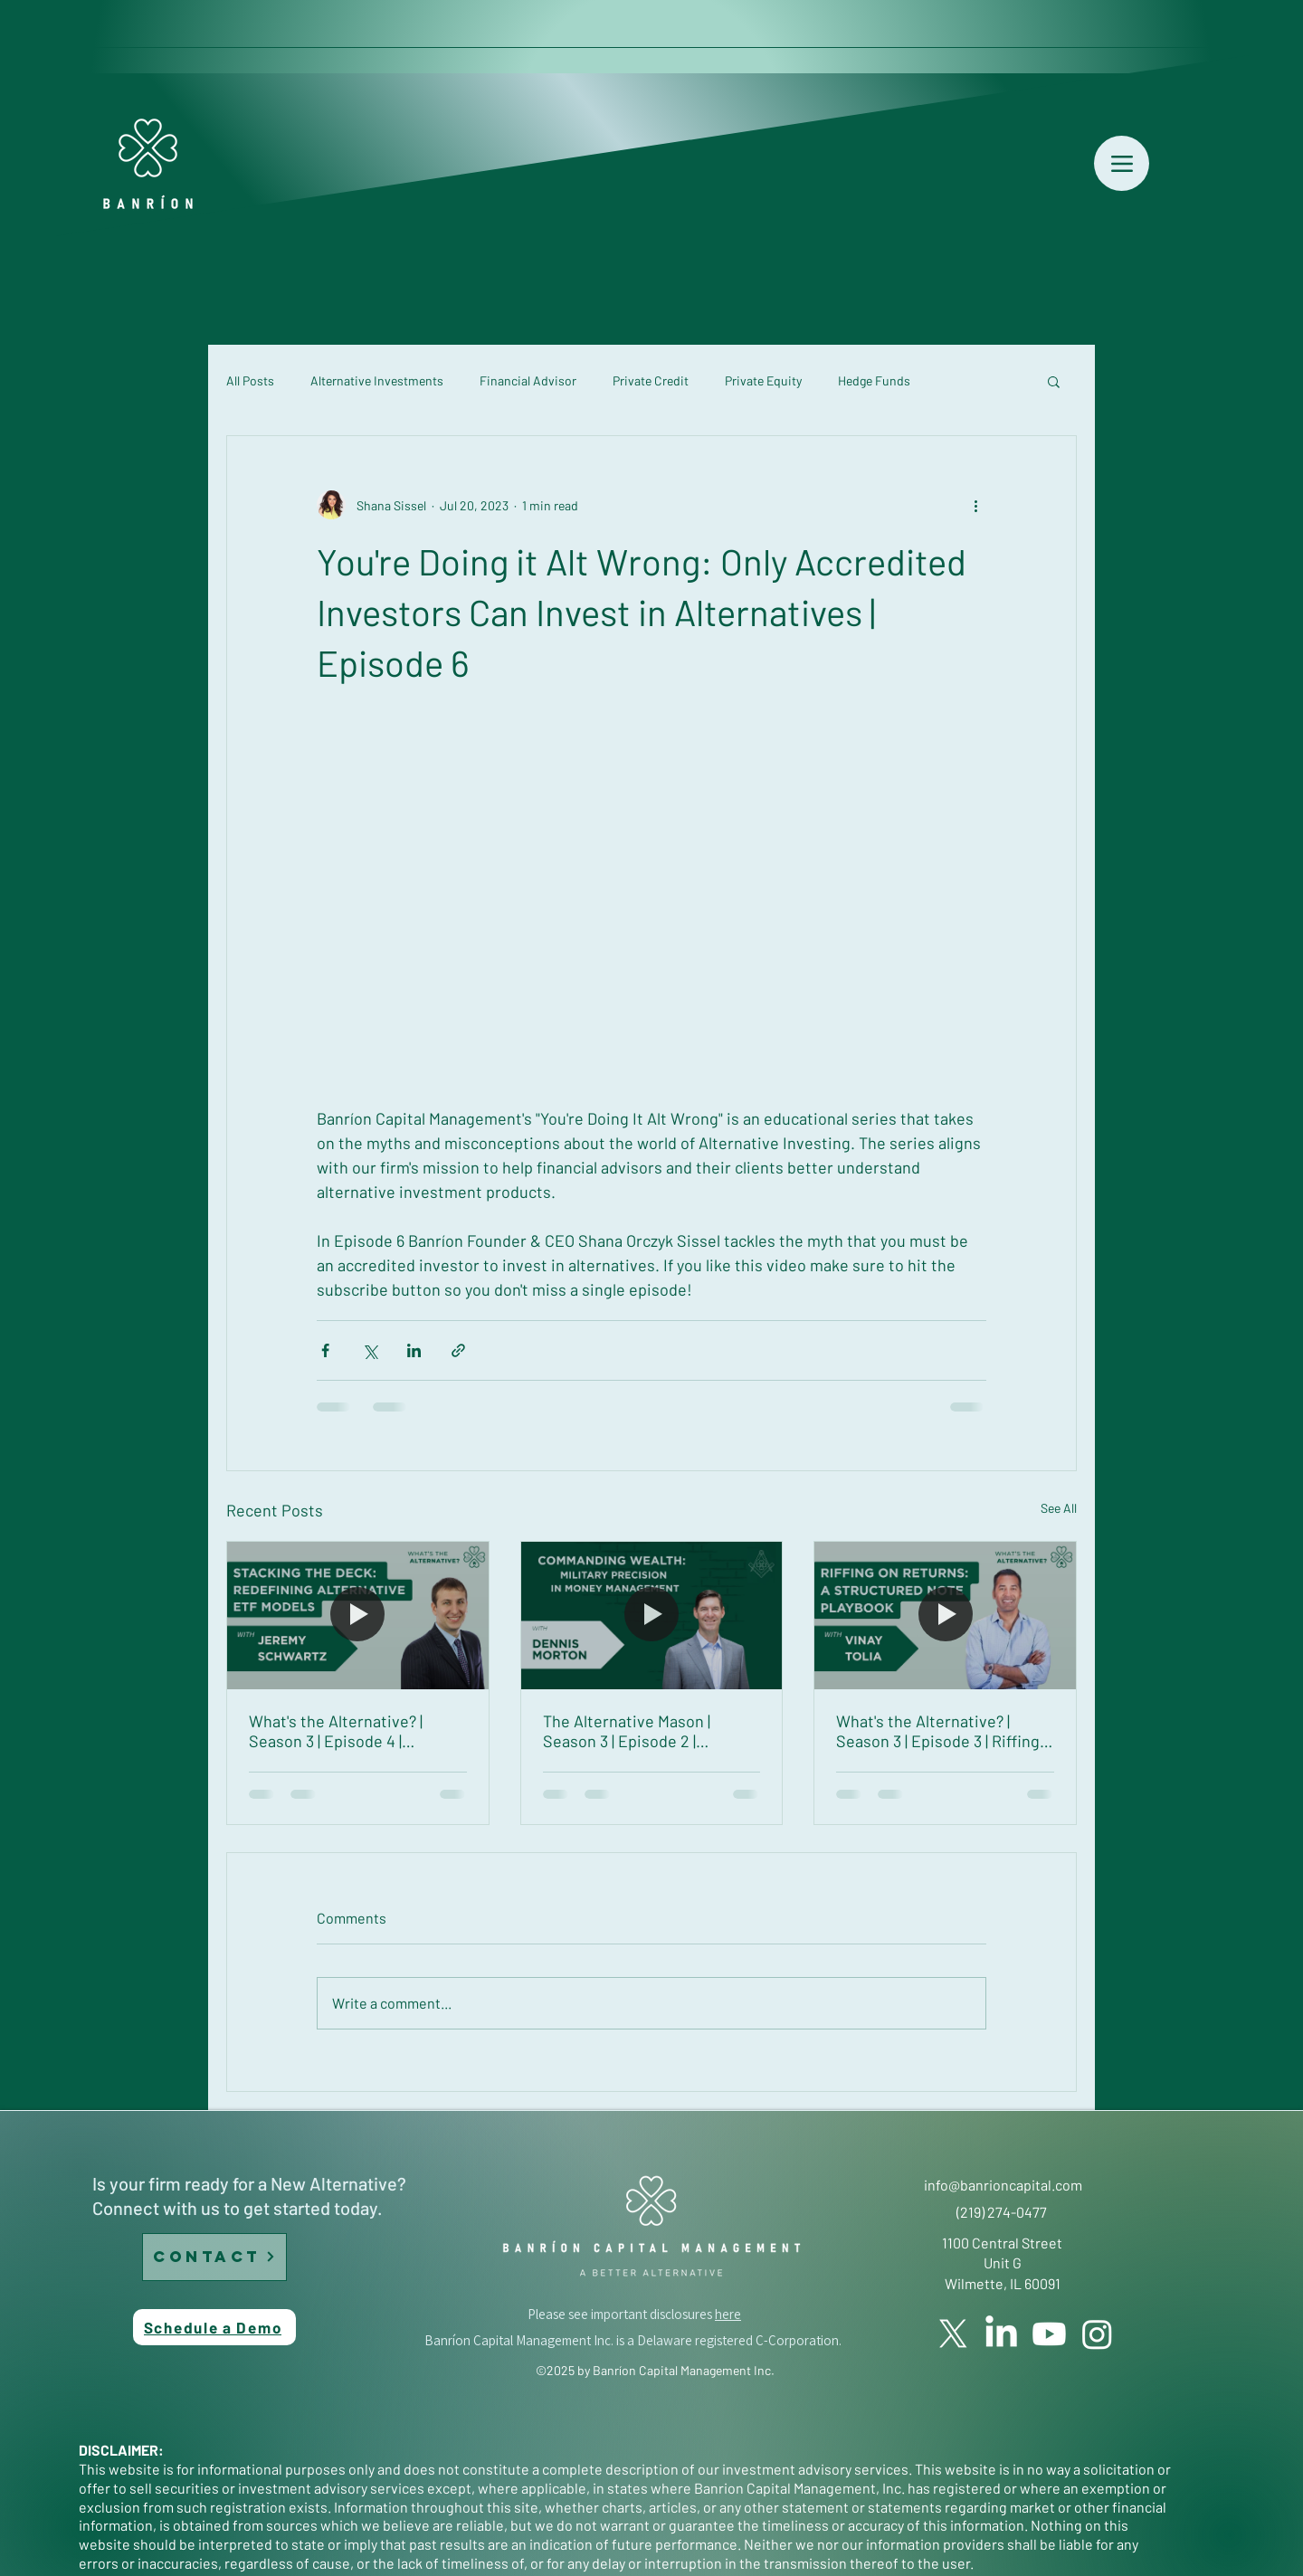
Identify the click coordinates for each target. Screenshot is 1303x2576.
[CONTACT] (214, 2257)
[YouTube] (1049, 2334)
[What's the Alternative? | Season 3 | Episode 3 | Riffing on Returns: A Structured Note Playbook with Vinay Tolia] (945, 1615)
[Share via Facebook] (325, 1350)
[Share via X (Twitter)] (369, 1350)
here (728, 2314)
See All (1059, 1508)
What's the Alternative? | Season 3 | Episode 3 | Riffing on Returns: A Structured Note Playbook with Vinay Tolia (938, 1731)
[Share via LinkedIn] (414, 1350)
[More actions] (975, 505)
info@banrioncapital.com (1003, 2184)
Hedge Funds (874, 380)
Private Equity (763, 380)
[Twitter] (953, 2334)
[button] (1053, 381)
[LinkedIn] (1001, 2334)
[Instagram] (1097, 2334)
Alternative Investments (376, 380)
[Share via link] (458, 1350)
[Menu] (1121, 163)
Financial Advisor (528, 380)
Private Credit (651, 380)
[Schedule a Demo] (214, 2327)
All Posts (250, 380)
